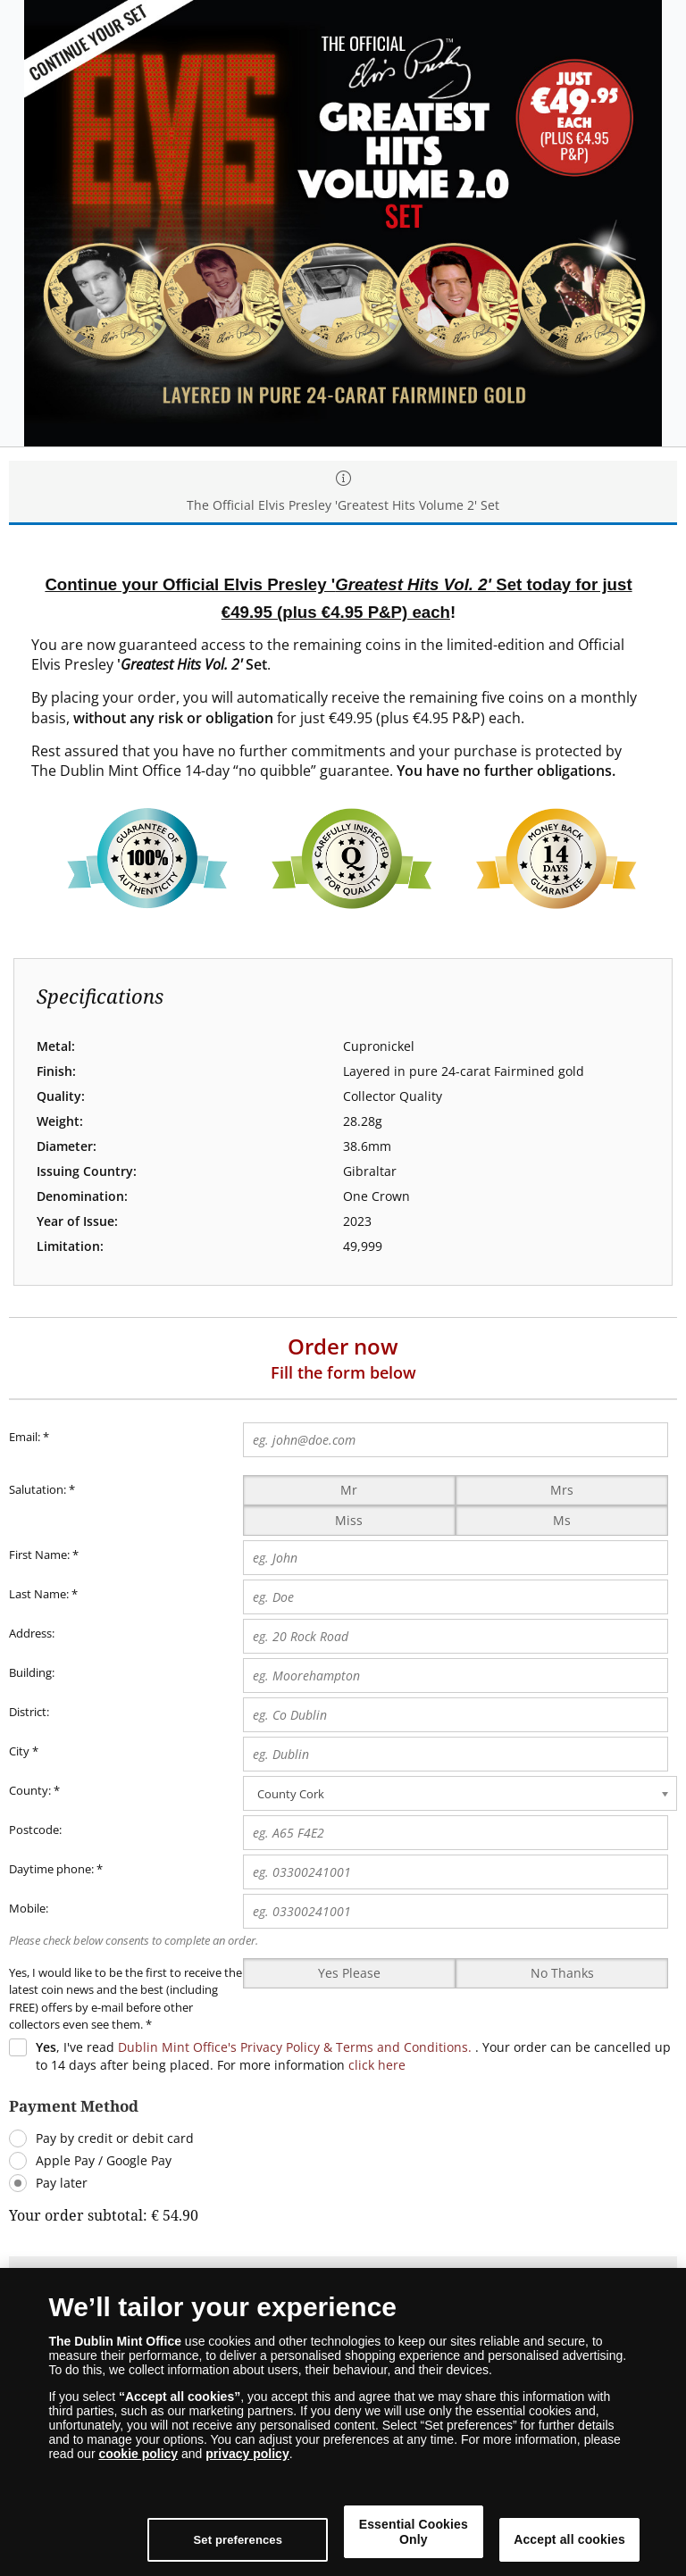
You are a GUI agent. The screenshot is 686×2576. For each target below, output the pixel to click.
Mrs (561, 1489)
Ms (562, 1520)
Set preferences (307, 2540)
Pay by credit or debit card (115, 2138)
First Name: (39, 1554)
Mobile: (28, 1908)
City (19, 1751)
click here (377, 2064)
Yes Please (349, 1972)
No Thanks (562, 1972)
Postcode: (35, 1830)
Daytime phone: (51, 1869)
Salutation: (37, 1489)
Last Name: (39, 1594)
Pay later (62, 2182)
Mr (348, 1489)
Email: (29, 1437)
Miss (349, 1520)
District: (29, 1712)
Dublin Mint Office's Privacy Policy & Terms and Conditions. (295, 2046)
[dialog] (343, 2422)
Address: (31, 1633)
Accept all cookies (583, 2532)
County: (30, 1790)
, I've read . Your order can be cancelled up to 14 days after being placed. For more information (353, 2055)
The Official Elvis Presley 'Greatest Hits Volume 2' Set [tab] (343, 492)
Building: (31, 1672)
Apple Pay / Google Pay (104, 2160)
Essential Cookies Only (455, 2532)
